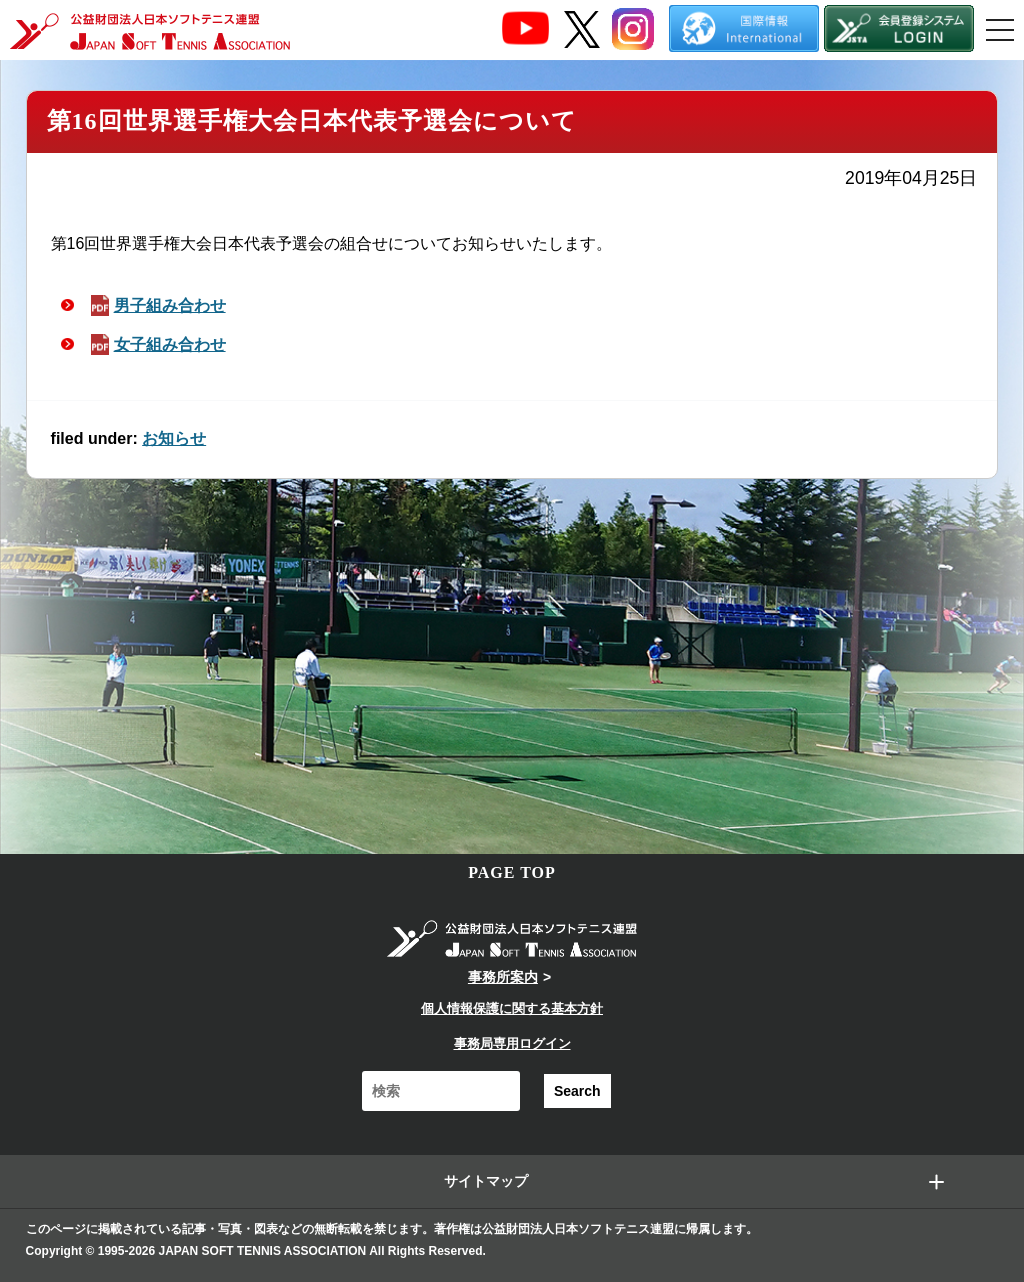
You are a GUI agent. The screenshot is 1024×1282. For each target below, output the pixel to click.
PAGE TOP (512, 872)
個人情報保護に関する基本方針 (512, 1008)
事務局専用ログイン (512, 1043)
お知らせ (174, 438)
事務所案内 (503, 977)
